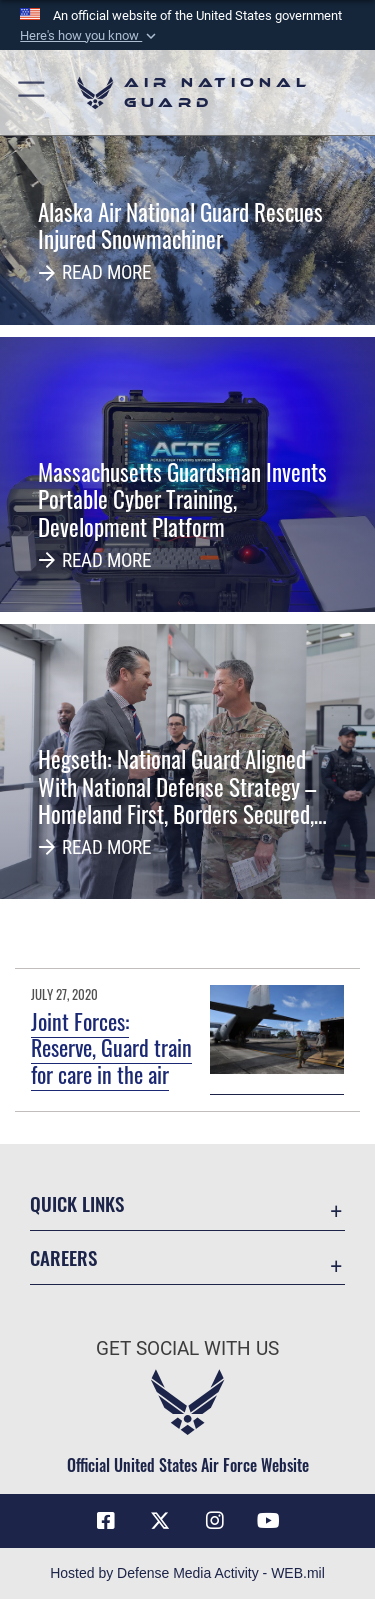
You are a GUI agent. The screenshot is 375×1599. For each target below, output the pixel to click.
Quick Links (77, 1203)
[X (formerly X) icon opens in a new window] (160, 1521)
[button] (90, 36)
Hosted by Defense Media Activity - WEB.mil (187, 1573)
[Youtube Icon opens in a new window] (269, 1521)
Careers (63, 1257)
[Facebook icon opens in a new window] (106, 1521)
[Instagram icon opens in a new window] (215, 1521)
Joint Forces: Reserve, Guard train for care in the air (111, 1047)
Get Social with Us (187, 1348)
